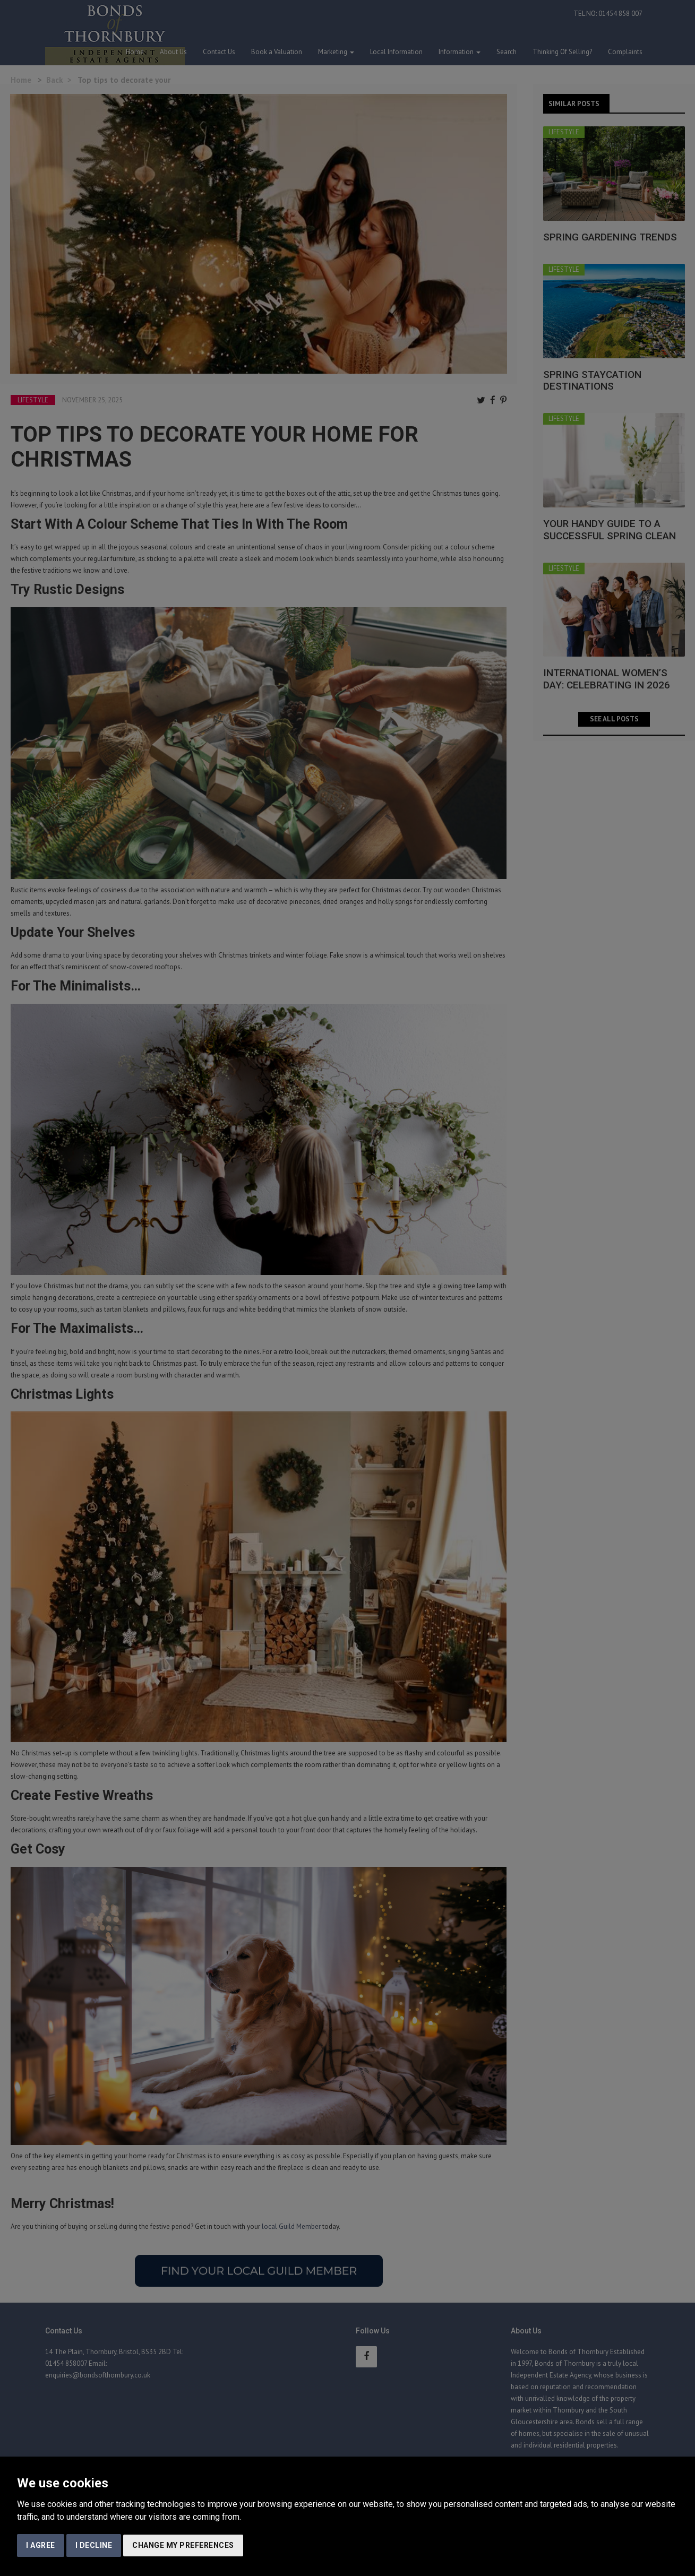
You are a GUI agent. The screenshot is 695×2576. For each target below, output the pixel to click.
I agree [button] (40, 2545)
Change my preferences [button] (183, 2545)
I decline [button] (94, 2545)
